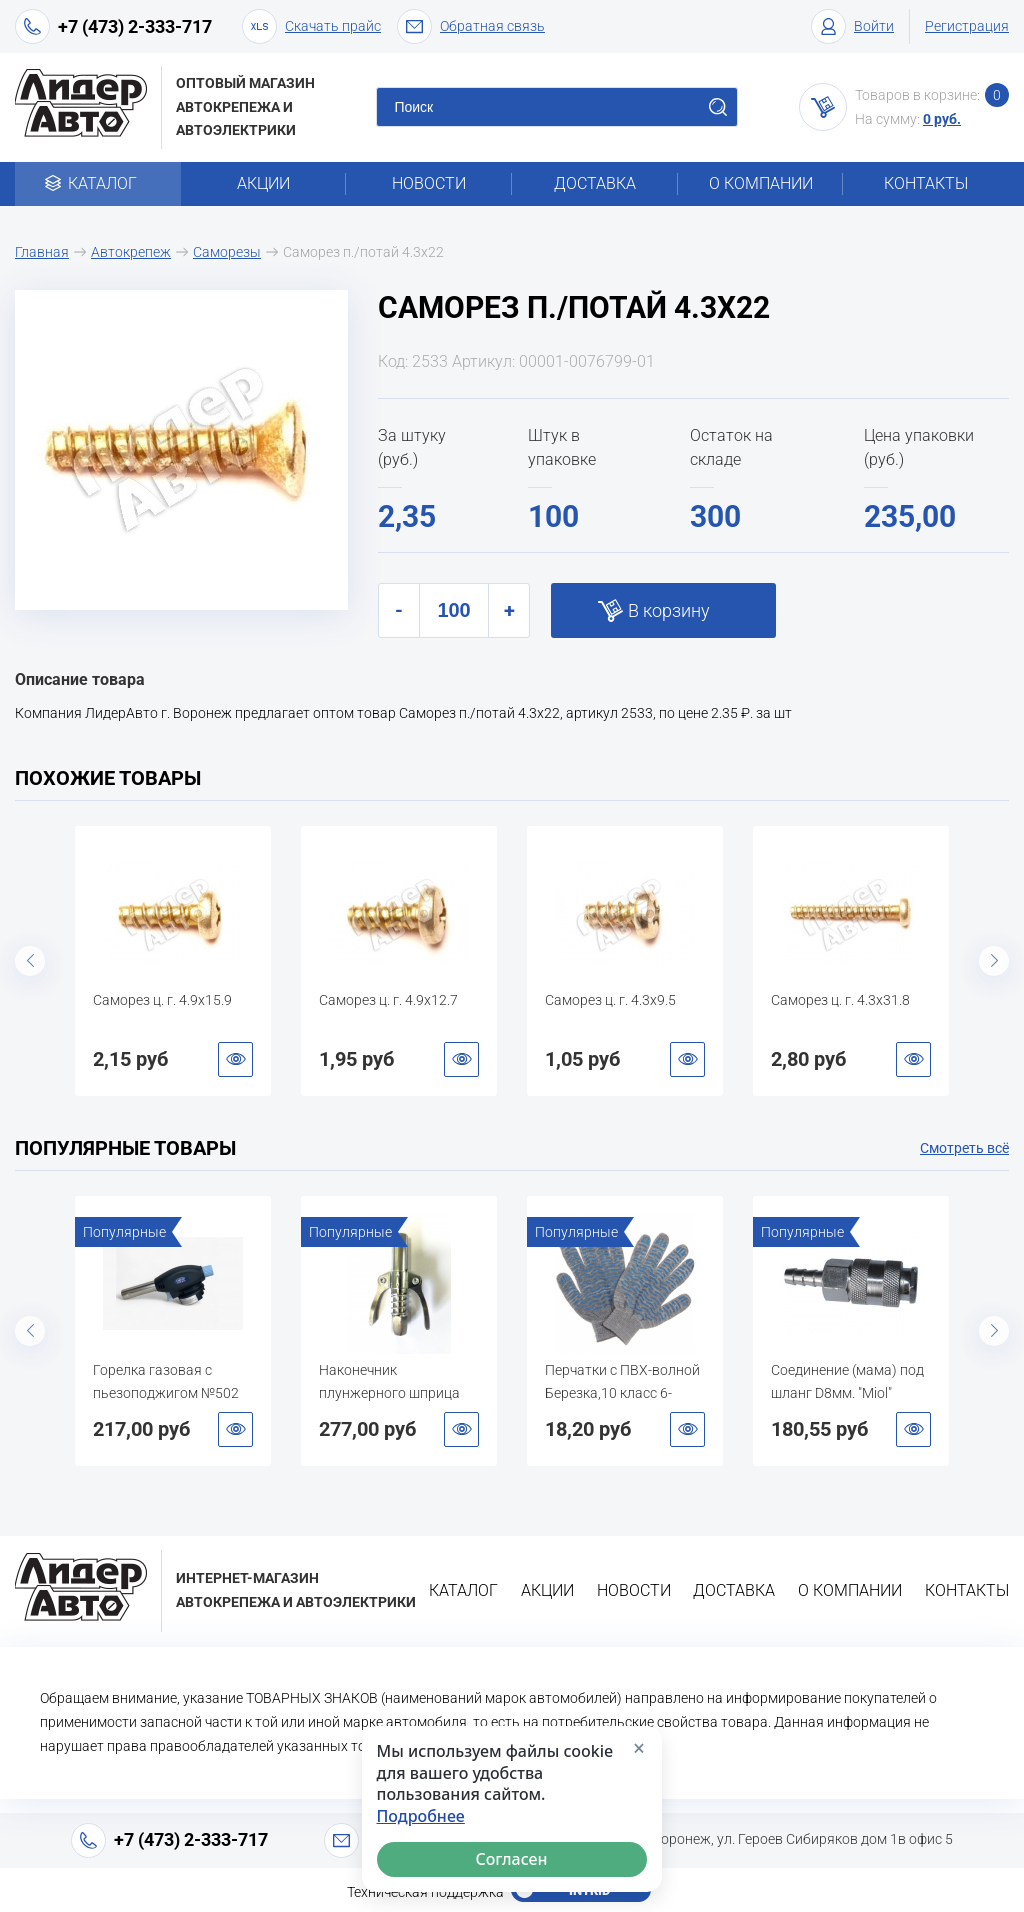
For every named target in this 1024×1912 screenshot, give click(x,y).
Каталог (97, 183)
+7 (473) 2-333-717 (135, 26)
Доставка (595, 183)
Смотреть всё (964, 1148)
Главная (42, 252)
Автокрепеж (131, 252)
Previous (30, 961)
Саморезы (227, 252)
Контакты (926, 183)
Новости (429, 183)
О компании (761, 183)
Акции (263, 183)
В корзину (669, 610)
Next (994, 961)
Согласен (512, 1859)
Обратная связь (471, 26)
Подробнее (421, 1816)
